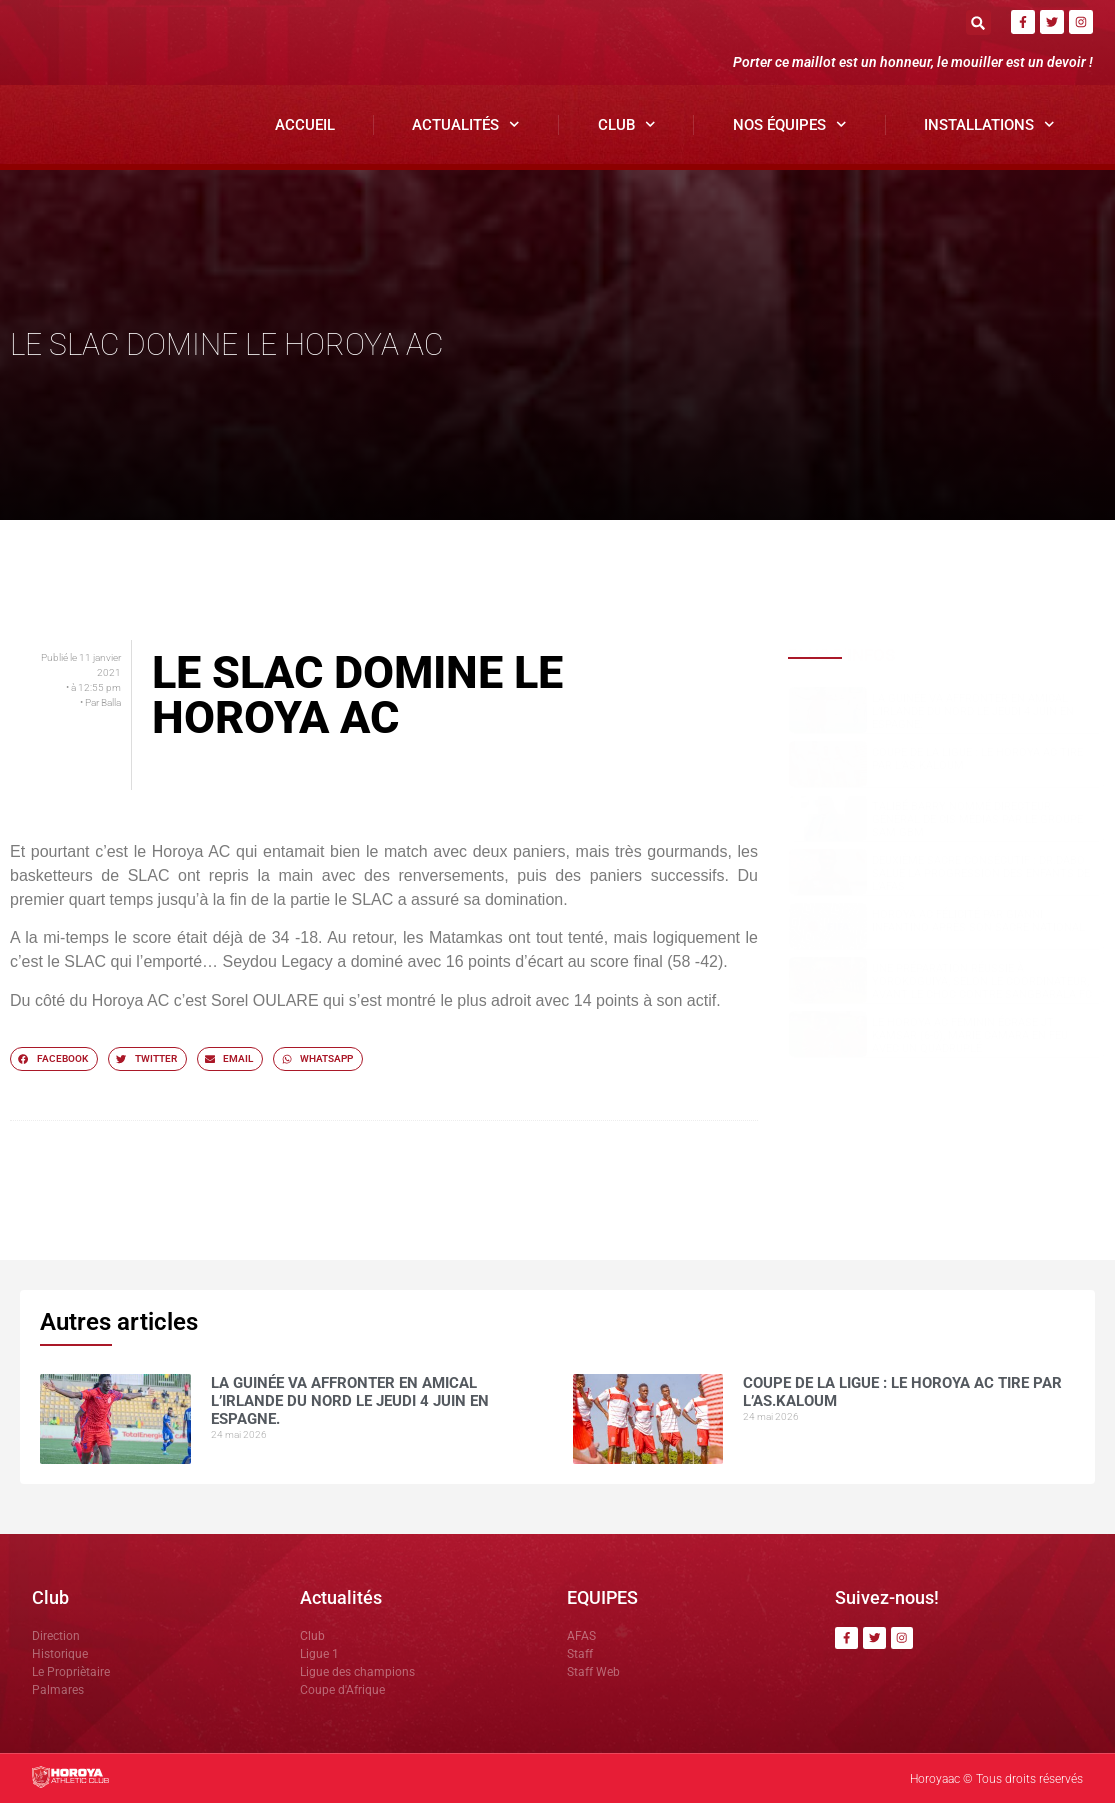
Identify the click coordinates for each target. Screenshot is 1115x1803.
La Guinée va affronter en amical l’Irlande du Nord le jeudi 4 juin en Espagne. (973, 711)
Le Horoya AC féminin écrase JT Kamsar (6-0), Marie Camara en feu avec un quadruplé (970, 1035)
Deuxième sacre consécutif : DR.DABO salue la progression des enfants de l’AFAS (981, 873)
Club (627, 124)
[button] (978, 22)
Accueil (305, 125)
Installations (989, 124)
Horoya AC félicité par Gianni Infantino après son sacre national (978, 921)
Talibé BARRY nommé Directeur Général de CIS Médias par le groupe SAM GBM (977, 819)
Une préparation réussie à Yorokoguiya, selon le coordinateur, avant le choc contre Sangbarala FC (982, 981)
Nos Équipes (790, 124)
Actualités (466, 124)
